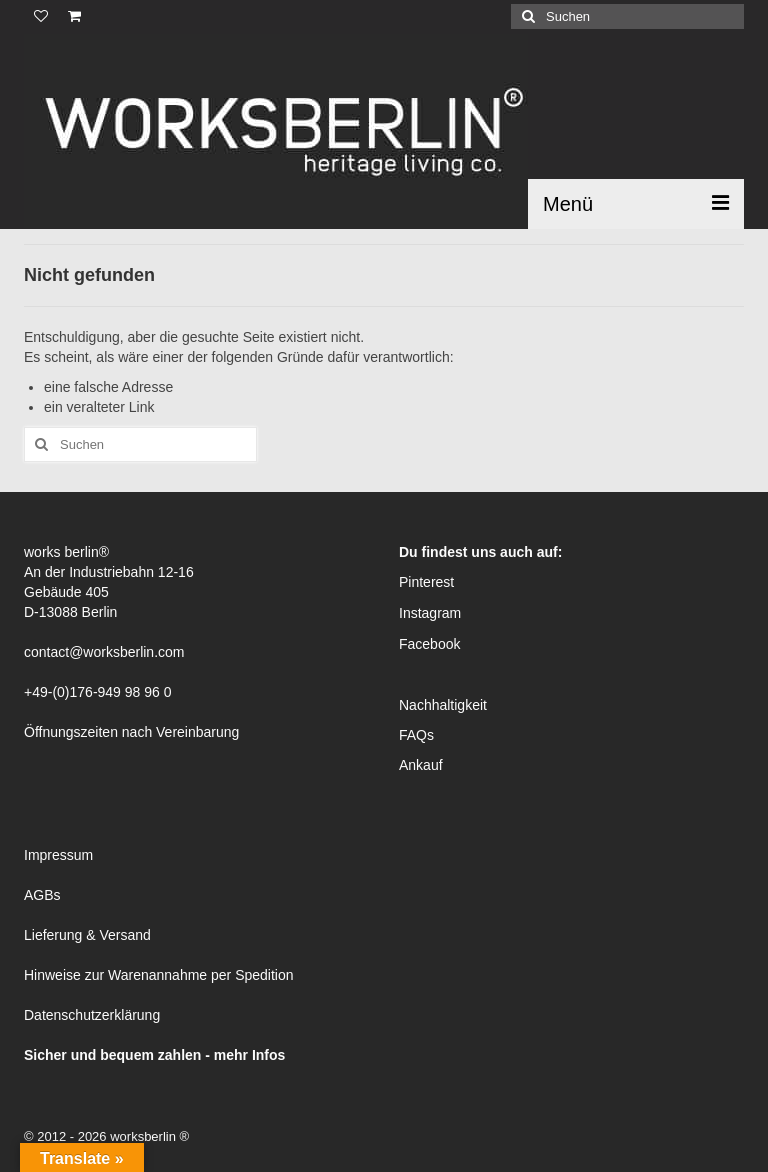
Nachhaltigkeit (443, 705)
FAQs (416, 735)
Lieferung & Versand (87, 935)
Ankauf (421, 765)
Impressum (58, 855)
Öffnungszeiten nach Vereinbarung (131, 732)
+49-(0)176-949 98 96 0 (98, 692)
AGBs (42, 895)
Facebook (429, 644)
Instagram (430, 613)
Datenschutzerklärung (92, 1015)
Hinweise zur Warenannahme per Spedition (159, 975)
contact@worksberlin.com (104, 652)
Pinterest (426, 582)
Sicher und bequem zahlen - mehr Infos (154, 1055)
